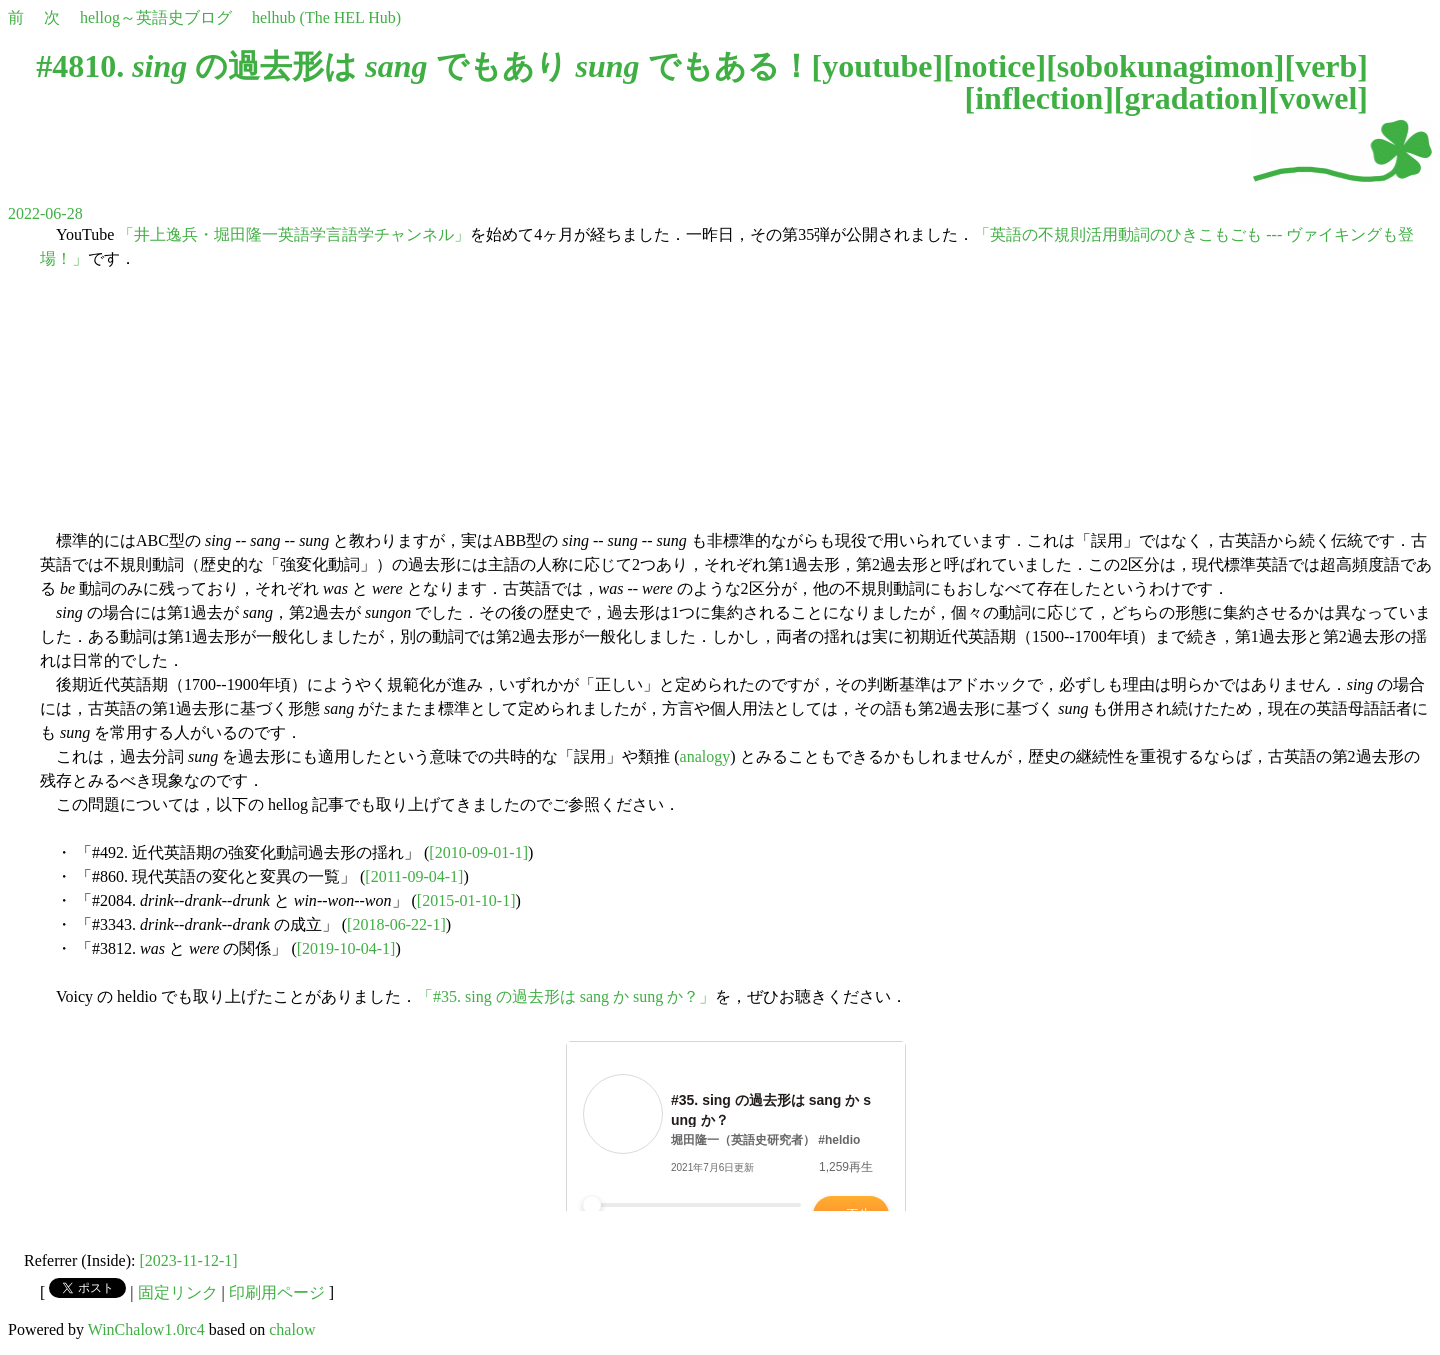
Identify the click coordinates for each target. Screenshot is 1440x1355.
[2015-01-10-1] (466, 900)
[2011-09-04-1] (414, 876)
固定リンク (178, 1292)
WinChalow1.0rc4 (146, 1329)
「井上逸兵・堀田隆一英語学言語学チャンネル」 (294, 234)
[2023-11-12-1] (189, 1260)
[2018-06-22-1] (396, 924)
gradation (1190, 98)
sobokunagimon (1165, 66)
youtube (877, 66)
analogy (705, 756)
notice (995, 66)
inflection (1039, 98)
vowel (1318, 98)
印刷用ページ (277, 1292)
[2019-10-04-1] (346, 948)
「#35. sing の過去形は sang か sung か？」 (566, 996)
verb (1326, 66)
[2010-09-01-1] (478, 852)
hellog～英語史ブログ (156, 17)
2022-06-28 (45, 213)
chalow (292, 1329)
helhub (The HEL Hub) (326, 17)
